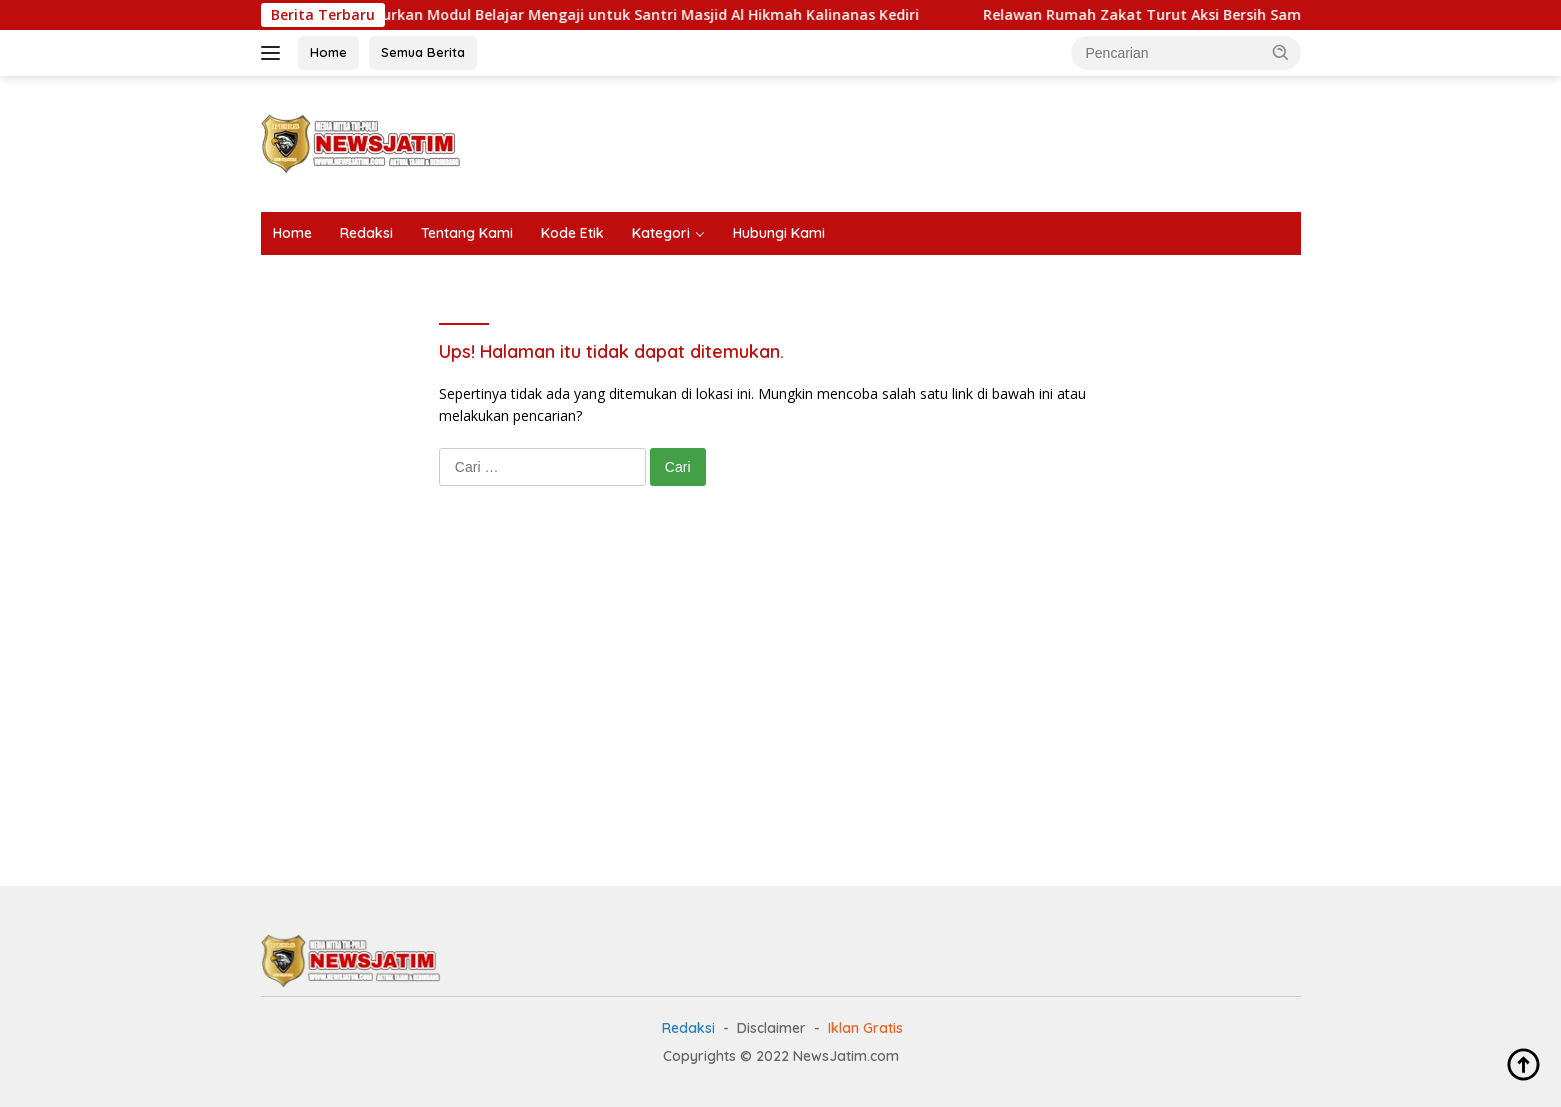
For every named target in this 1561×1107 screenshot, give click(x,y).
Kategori (661, 233)
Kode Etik (572, 233)
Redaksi (366, 233)
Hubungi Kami (779, 233)
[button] (1281, 52)
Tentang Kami (467, 233)
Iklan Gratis (865, 1028)
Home (328, 52)
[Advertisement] (937, 141)
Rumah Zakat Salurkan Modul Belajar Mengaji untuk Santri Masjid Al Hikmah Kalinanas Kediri (603, 15)
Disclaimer (771, 1028)
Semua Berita (423, 52)
